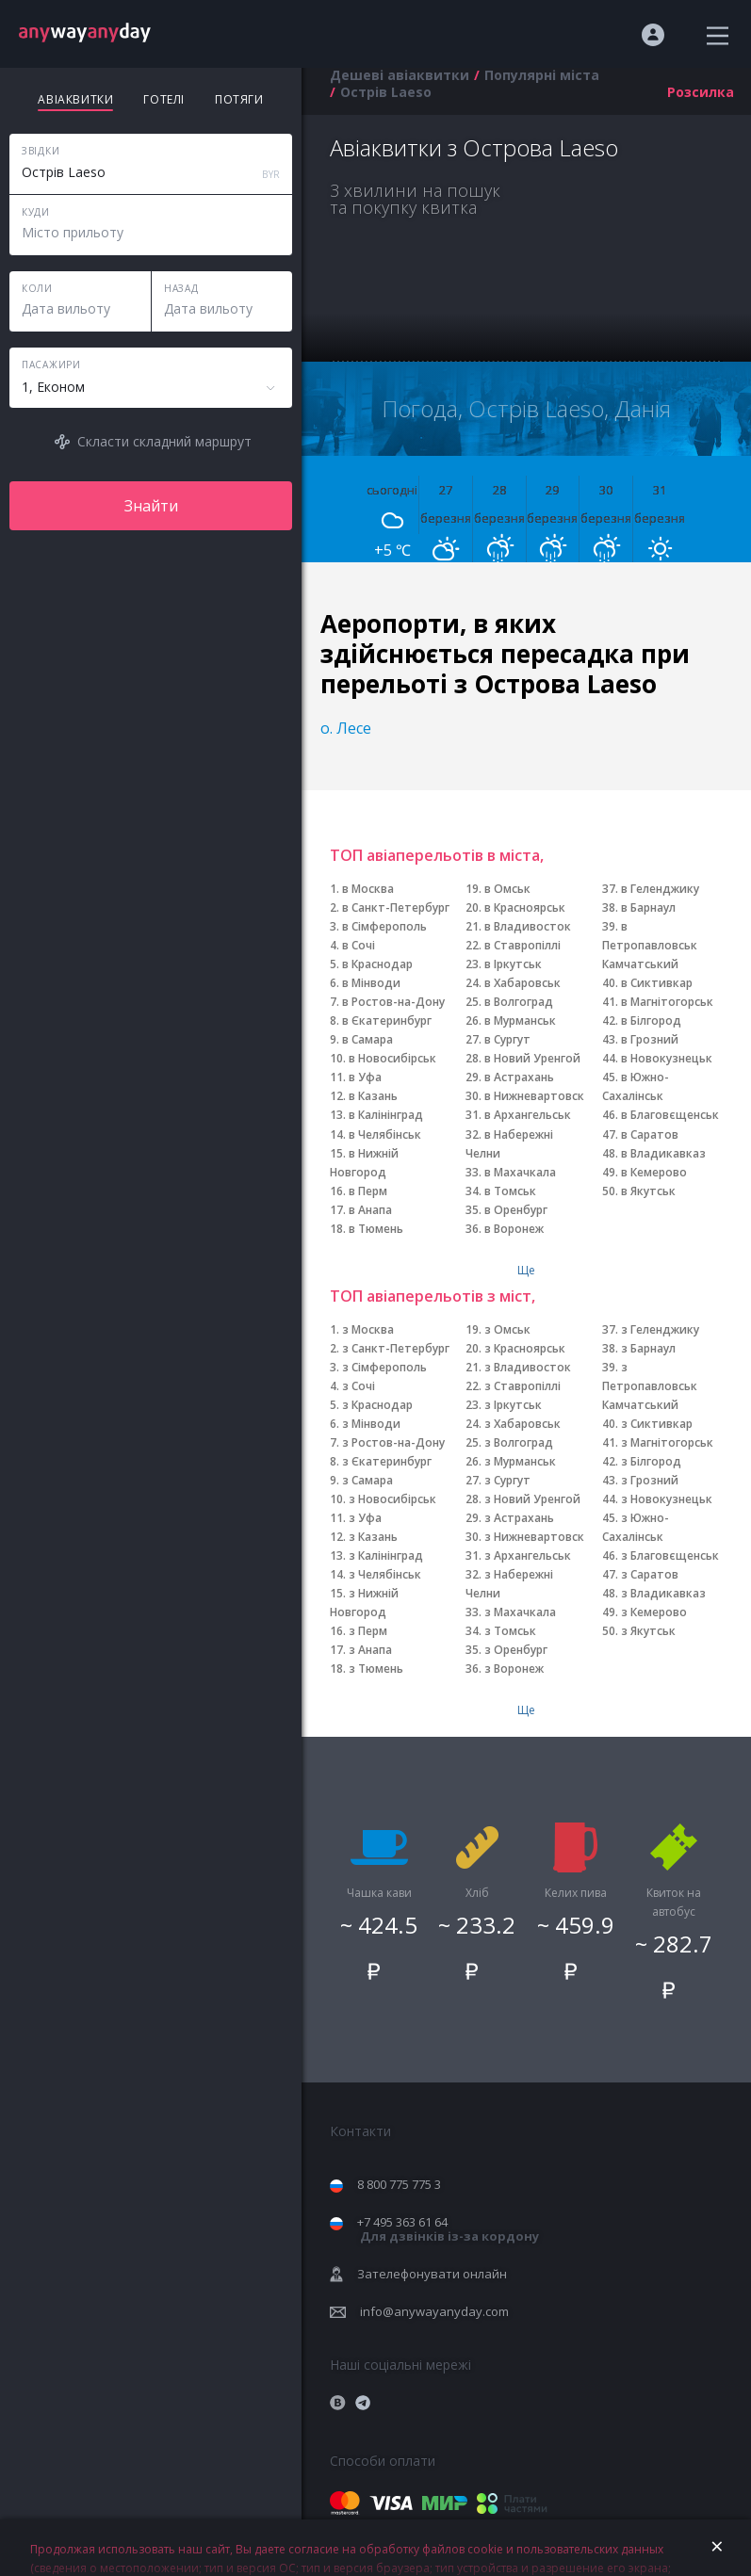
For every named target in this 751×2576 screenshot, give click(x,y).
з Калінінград (386, 1555)
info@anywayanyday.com (434, 2311)
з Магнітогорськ (667, 1442)
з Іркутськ (513, 1405)
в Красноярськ (524, 907)
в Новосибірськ (392, 1058)
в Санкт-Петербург (395, 907)
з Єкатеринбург (387, 1461)
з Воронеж (514, 1669)
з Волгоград (518, 1442)
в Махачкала (520, 1172)
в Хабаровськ (522, 983)
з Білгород (651, 1461)
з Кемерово (654, 1612)
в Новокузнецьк (666, 1058)
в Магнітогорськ (667, 1002)
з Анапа (370, 1650)
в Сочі (358, 945)
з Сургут (507, 1480)
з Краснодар (377, 1405)
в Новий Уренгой (532, 1058)
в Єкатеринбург (387, 1021)
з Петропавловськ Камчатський (649, 1386)
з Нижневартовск (534, 1537)
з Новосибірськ (392, 1499)
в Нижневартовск (534, 1096)
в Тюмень (376, 1229)
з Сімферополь (384, 1367)
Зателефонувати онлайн (432, 2273)
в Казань (373, 1096)
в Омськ (507, 889)
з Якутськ (648, 1631)
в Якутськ (648, 1191)
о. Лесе (345, 728)
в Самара (367, 1039)
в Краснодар (377, 964)
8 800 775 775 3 (399, 2184)
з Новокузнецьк (666, 1499)
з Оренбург (515, 1650)
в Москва (368, 889)
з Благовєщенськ (670, 1555)
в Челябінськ (385, 1134)
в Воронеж (514, 1229)
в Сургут (507, 1039)
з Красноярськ (524, 1348)
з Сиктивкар (657, 1424)
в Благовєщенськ (670, 1115)
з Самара (367, 1480)
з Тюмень (376, 1669)
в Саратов (649, 1134)
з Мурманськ (520, 1461)
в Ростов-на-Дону (393, 1002)
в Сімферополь (384, 926)
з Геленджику (660, 1329)
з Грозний (649, 1480)
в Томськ (510, 1191)
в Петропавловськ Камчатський (649, 945)
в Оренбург (515, 1210)
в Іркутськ (513, 964)
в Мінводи (371, 983)
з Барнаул (648, 1348)
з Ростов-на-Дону (393, 1442)
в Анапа (370, 1210)
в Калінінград (386, 1115)
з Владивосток (527, 1367)
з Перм (368, 1631)
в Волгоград (518, 1002)
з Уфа (365, 1518)
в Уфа (365, 1077)
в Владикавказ (663, 1153)
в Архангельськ (527, 1115)
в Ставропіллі (522, 945)
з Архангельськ (527, 1555)
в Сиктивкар (657, 983)
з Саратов (649, 1574)
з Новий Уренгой (532, 1499)
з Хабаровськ (522, 1424)
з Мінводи (371, 1424)
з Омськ (507, 1329)
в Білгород (651, 1021)
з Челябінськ (385, 1574)
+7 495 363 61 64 (448, 2228)
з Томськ (510, 1631)
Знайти (151, 505)
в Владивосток (527, 926)
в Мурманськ (520, 1021)
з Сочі (358, 1386)
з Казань (373, 1537)
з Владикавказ (663, 1593)
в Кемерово (654, 1172)
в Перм (368, 1191)
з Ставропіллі (522, 1386)
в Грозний (649, 1039)
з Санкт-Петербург (395, 1348)
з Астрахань (519, 1518)
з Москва (368, 1329)
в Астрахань (519, 1077)
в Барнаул (648, 907)
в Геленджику (660, 889)
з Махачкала (520, 1612)
